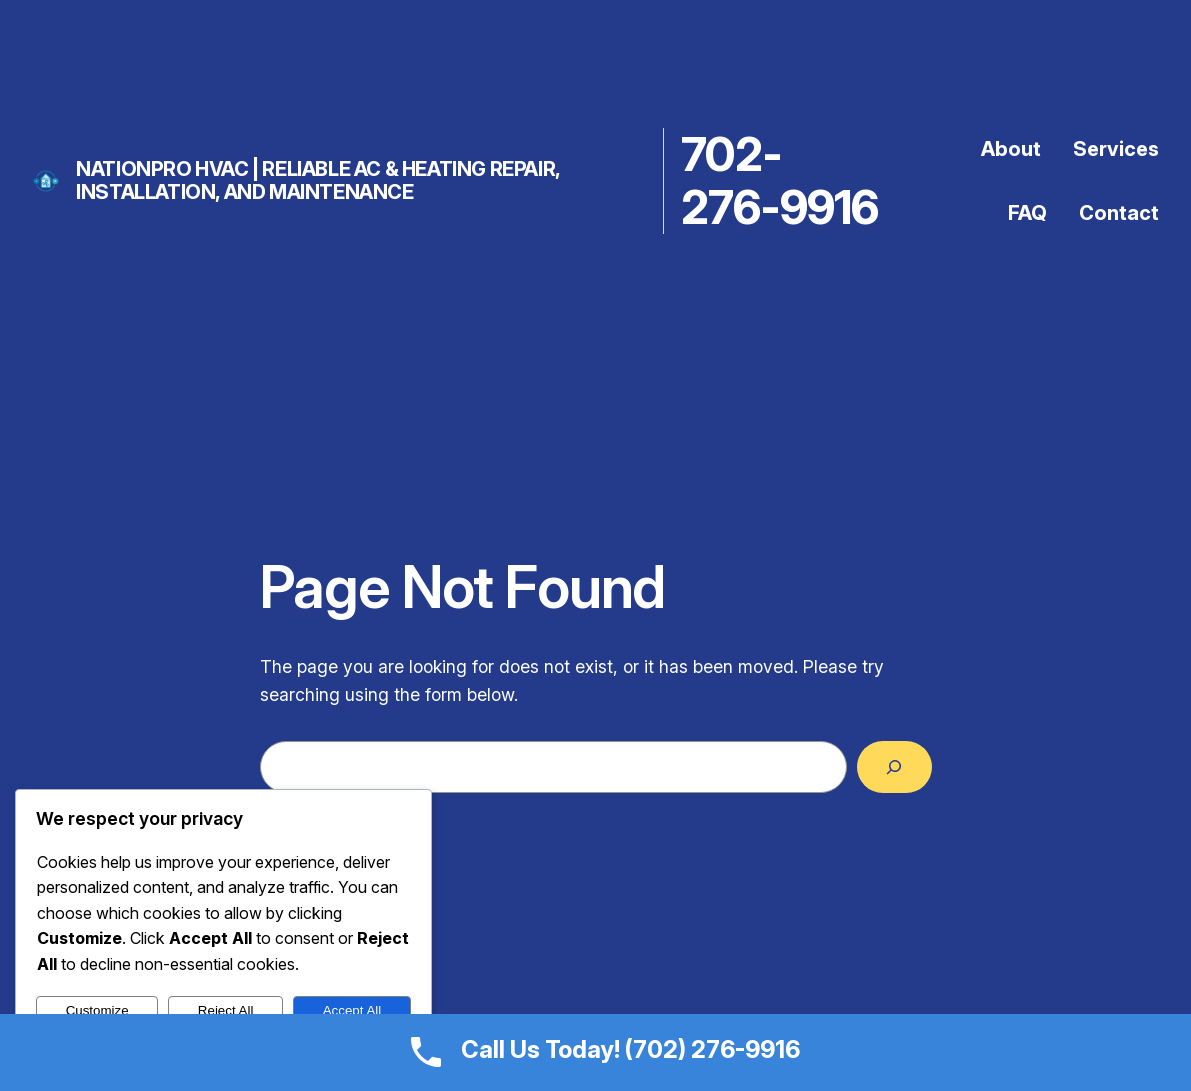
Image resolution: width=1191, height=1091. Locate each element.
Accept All (352, 1010)
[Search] (894, 767)
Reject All (226, 1010)
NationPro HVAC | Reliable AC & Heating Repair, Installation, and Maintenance (318, 180)
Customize (97, 1010)
